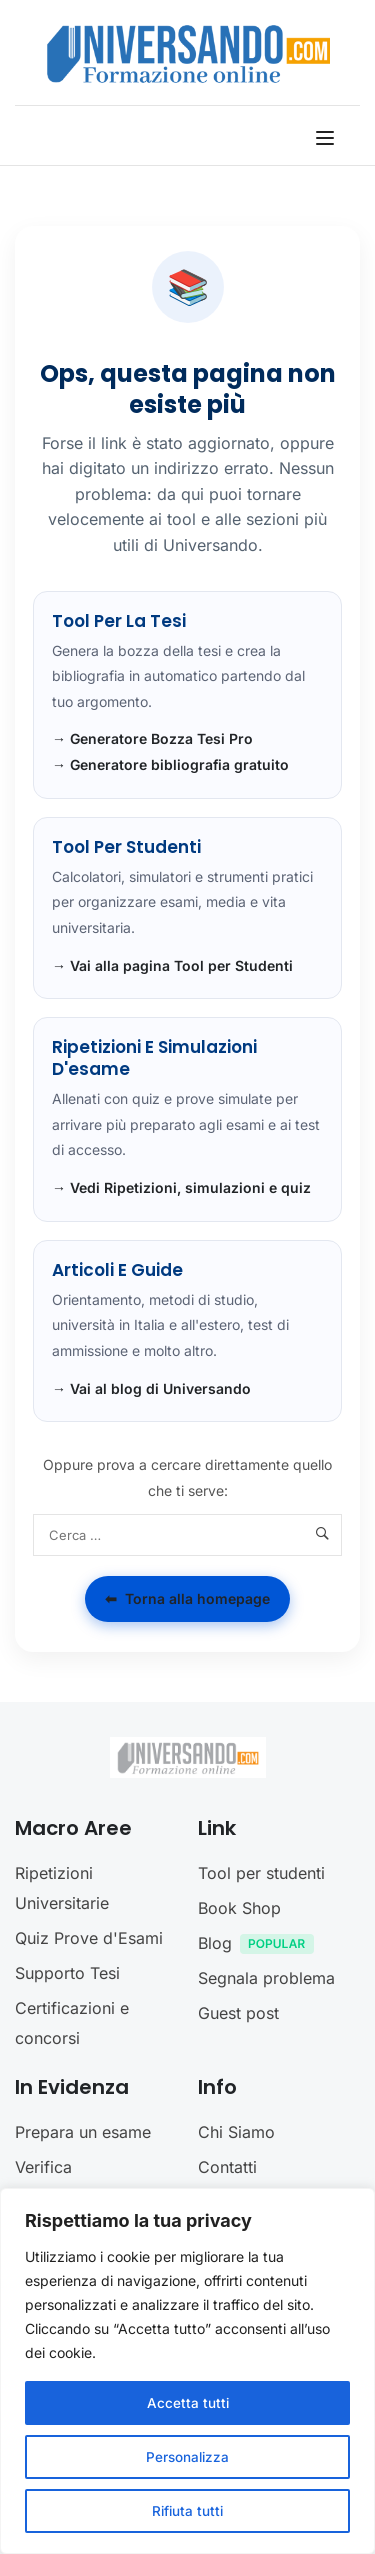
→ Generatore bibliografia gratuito (170, 764)
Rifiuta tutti (188, 2510)
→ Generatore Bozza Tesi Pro (152, 738)
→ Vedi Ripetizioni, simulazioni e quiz (181, 1187)
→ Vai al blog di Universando (151, 1388)
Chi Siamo (236, 2132)
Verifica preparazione (65, 2182)
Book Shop (239, 1908)
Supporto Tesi (67, 1973)
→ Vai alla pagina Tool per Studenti (172, 965)
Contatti (227, 2167)
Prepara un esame (83, 2132)
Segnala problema (266, 1978)
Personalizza (188, 2456)
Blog (261, 1945)
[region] (187, 2371)
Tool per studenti (261, 1873)
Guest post (238, 2013)
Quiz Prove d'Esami (89, 1938)
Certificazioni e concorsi (72, 2023)
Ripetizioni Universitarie (62, 1888)
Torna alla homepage (187, 1599)
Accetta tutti (187, 2402)
